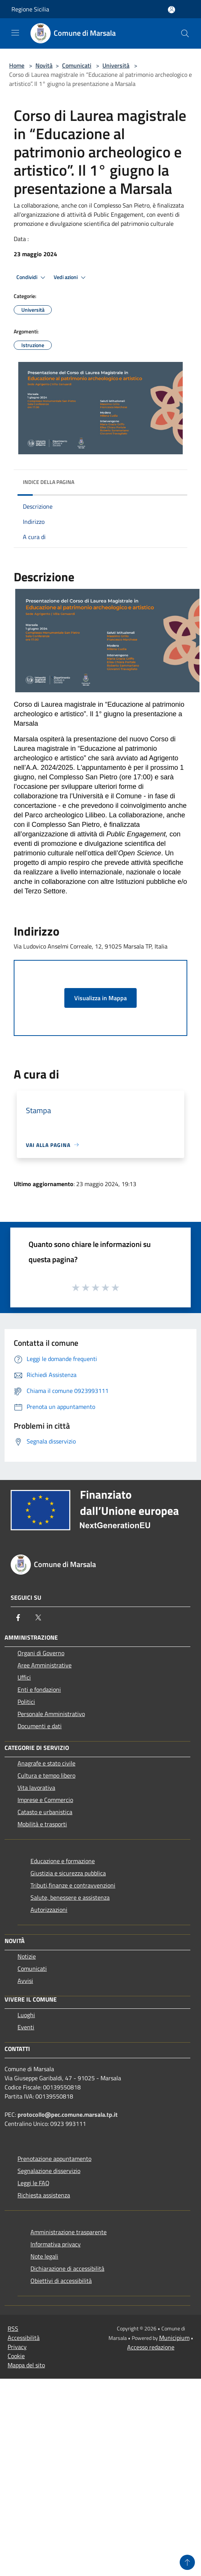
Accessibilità (24, 2337)
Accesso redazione (150, 2347)
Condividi (32, 277)
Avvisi (25, 1980)
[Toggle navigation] (15, 32)
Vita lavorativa (36, 1787)
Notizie (27, 1956)
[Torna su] (187, 2562)
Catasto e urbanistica (45, 1811)
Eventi (26, 2027)
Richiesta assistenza (44, 2195)
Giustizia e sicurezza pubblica (68, 1873)
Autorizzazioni (48, 1909)
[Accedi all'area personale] (171, 10)
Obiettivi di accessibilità (61, 2280)
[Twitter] (38, 1617)
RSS (13, 2328)
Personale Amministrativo (51, 1713)
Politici (26, 1701)
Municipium (174, 2337)
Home (16, 65)
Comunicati (76, 65)
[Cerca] (185, 33)
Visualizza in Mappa (100, 997)
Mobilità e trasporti (42, 1824)
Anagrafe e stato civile (46, 1763)
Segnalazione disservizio (49, 2170)
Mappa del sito (26, 2365)
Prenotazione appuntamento (54, 2158)
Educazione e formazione (62, 1860)
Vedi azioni (71, 277)
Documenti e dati (40, 1726)
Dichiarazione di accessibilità (67, 2268)
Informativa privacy (55, 2244)
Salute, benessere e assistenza (70, 1897)
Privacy (17, 2346)
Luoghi (26, 2014)
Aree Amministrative (45, 1665)
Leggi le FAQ (33, 2182)
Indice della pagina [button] (48, 482)
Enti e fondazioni (39, 1689)
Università (115, 65)
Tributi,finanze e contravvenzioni (72, 1885)
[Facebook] (18, 1617)
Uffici (24, 1677)
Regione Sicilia (30, 9)
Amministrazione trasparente (68, 2232)
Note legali (44, 2256)
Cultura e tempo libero (46, 1775)
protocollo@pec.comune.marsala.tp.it (68, 2114)
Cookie (16, 2355)
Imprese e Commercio (45, 1799)
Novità (44, 65)
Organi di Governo (41, 1653)
